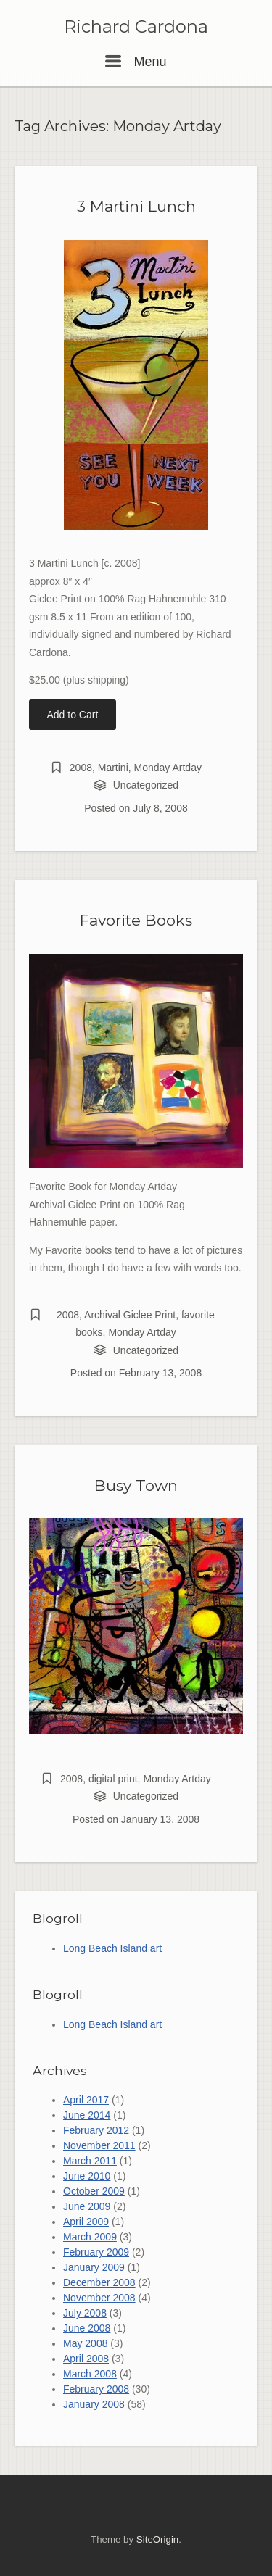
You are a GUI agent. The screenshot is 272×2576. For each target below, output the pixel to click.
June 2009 (86, 2206)
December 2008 (99, 2282)
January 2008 (94, 2404)
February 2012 (96, 2130)
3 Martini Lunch (136, 206)
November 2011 (99, 2145)
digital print (113, 1778)
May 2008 (85, 2343)
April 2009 (86, 2221)
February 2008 (96, 2389)
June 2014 (86, 2115)
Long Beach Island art (112, 1948)
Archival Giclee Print (130, 1315)
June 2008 (86, 2328)
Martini (113, 767)
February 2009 (96, 2252)
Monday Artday (168, 767)
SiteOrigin (157, 2539)
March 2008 (90, 2374)
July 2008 (85, 2313)
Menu (135, 61)
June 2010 (86, 2176)
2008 (81, 767)
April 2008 (86, 2358)
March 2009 (90, 2237)
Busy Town (136, 1485)
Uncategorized (145, 785)
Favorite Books (136, 920)
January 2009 (94, 2267)
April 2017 (86, 2100)
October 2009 (94, 2191)
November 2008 (99, 2297)
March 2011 (90, 2160)
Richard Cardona (136, 27)
